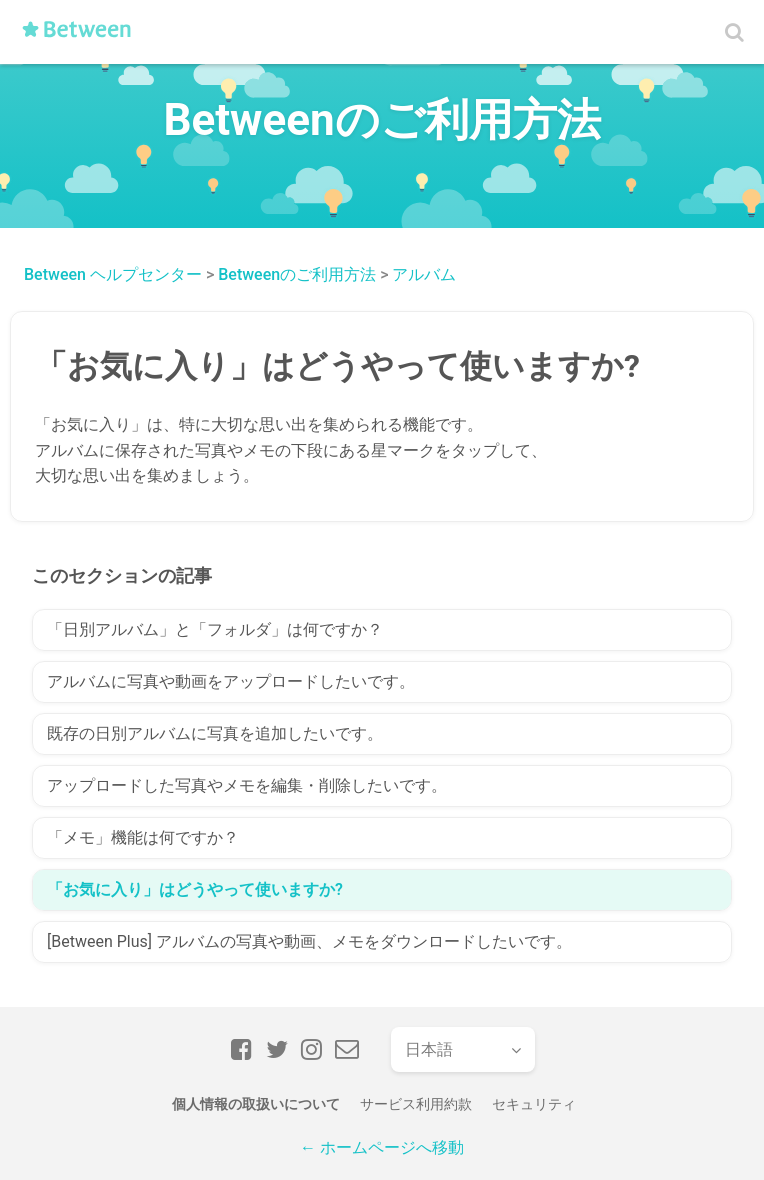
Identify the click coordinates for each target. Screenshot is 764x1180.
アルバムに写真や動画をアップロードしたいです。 (231, 681)
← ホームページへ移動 (382, 1147)
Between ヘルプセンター (113, 274)
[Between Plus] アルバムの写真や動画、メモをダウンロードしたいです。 (309, 941)
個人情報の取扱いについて (256, 1104)
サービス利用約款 (416, 1104)
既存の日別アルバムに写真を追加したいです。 (215, 733)
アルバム (424, 274)
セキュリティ (534, 1104)
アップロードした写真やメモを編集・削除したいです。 (247, 785)
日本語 (429, 1049)
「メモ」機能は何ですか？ (143, 837)
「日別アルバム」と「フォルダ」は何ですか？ (215, 629)
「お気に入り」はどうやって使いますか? (195, 889)
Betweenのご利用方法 (297, 274)
